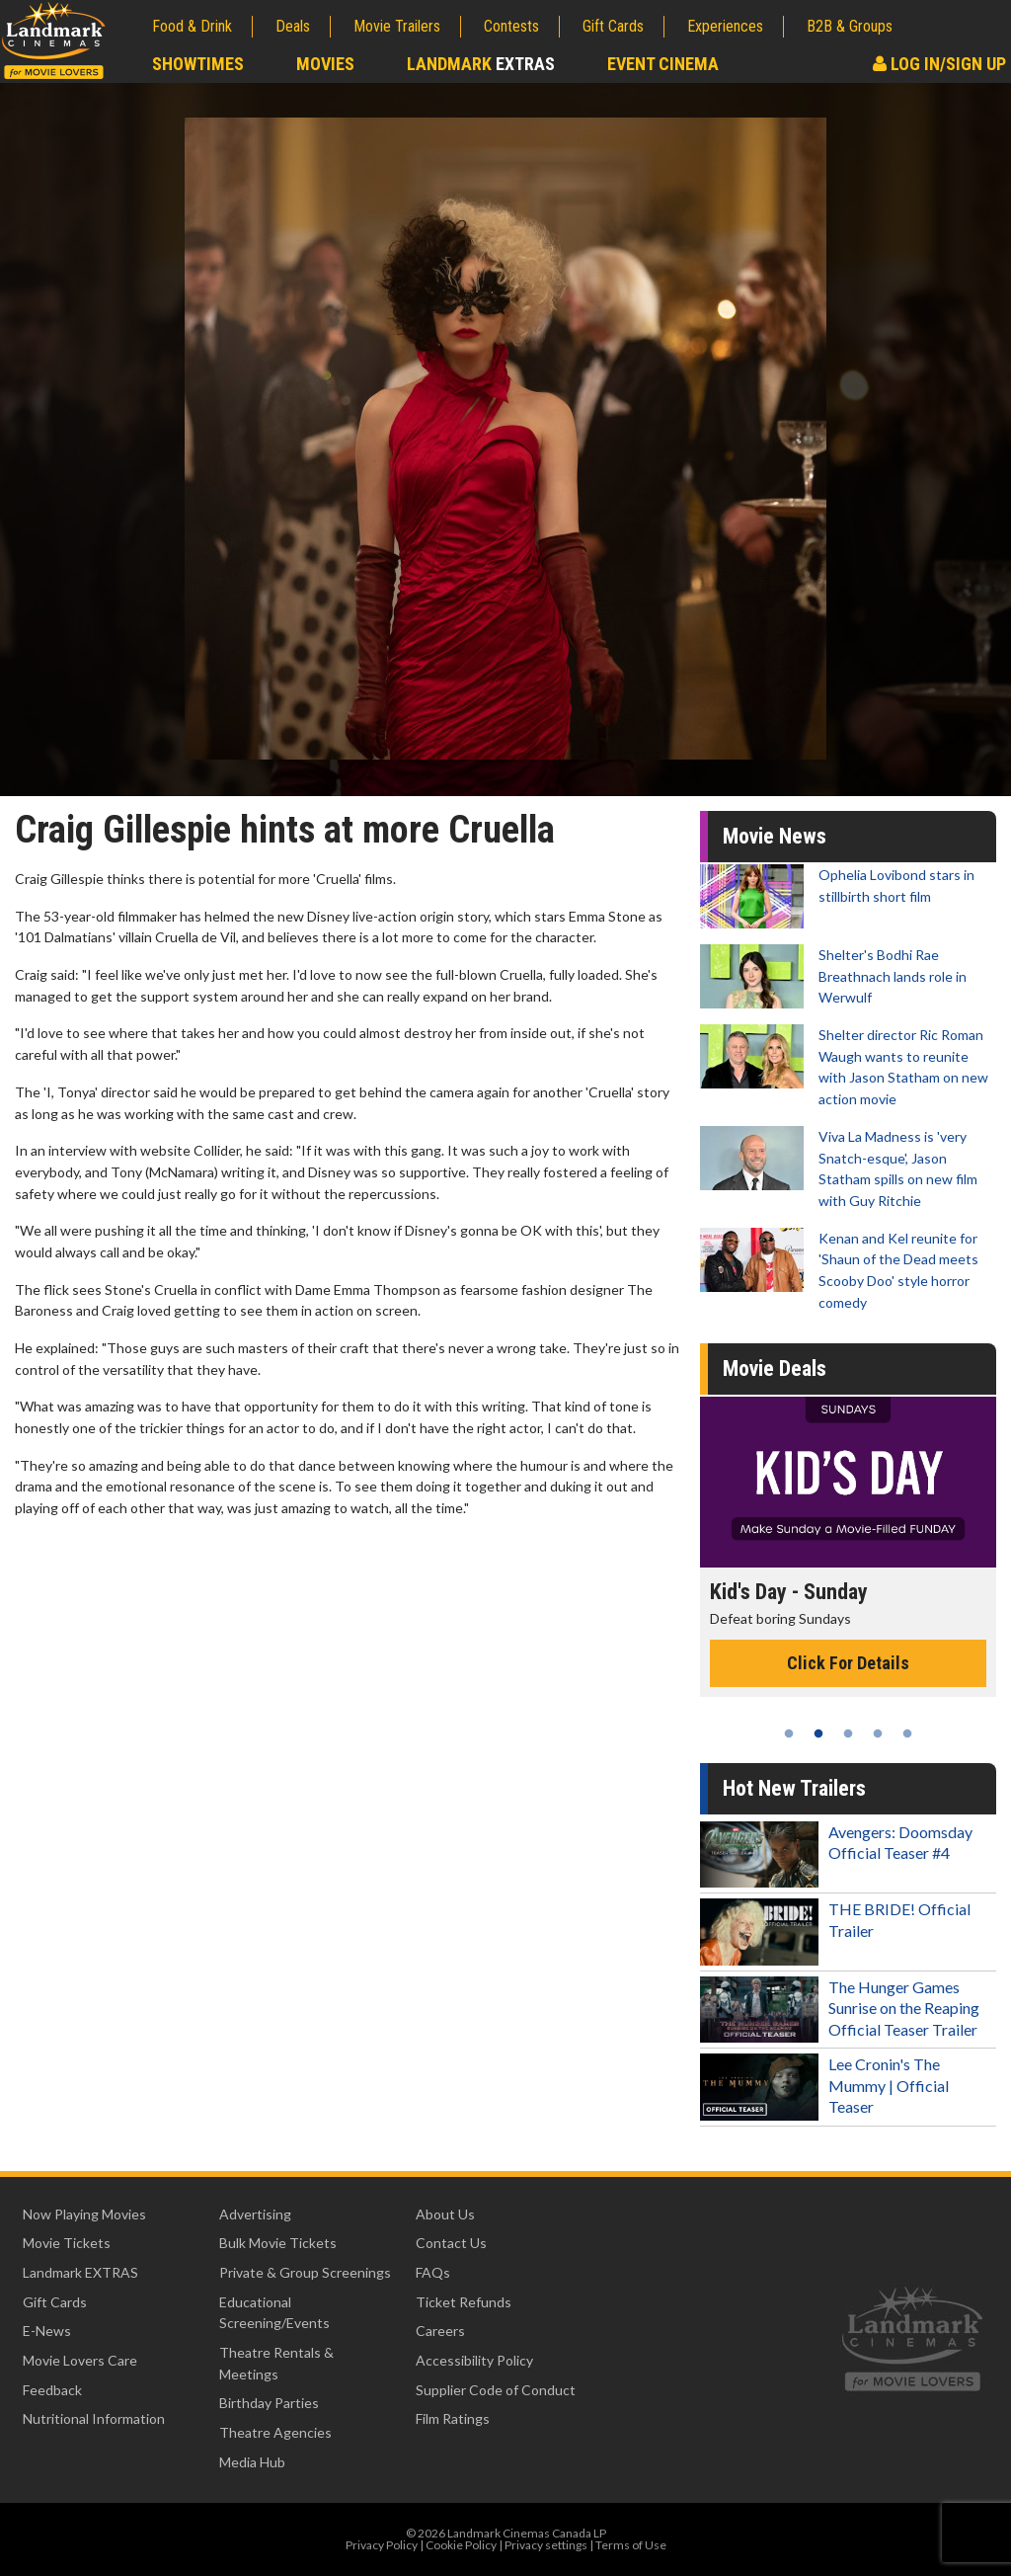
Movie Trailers (396, 26)
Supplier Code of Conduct (496, 2389)
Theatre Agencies (275, 2432)
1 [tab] (789, 1733)
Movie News (774, 836)
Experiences (725, 26)
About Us (445, 2214)
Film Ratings (453, 2418)
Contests (511, 26)
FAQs (433, 2272)
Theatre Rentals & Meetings (276, 2363)
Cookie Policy (461, 2544)
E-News (47, 2330)
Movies (325, 63)
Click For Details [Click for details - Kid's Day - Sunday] (848, 1662)
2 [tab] (818, 1733)
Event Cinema (663, 63)
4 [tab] (878, 1733)
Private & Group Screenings (305, 2272)
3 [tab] (848, 1733)
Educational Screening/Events (274, 2313)
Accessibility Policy (474, 2360)
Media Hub (252, 2462)
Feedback (52, 2389)
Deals (292, 26)
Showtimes (198, 63)
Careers (440, 2330)
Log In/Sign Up (939, 63)
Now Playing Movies (84, 2214)
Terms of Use (630, 2544)
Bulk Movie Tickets (278, 2242)
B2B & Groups (850, 26)
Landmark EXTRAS (80, 2272)
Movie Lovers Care (80, 2360)
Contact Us (451, 2242)
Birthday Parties (269, 2402)
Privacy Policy (382, 2544)
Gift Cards (613, 26)
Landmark (481, 63)
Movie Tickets (67, 2242)
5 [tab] (907, 1733)
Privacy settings (546, 2544)
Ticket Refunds (463, 2302)
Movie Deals (774, 1368)
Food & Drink (192, 26)
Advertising (255, 2214)
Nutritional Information (94, 2418)
